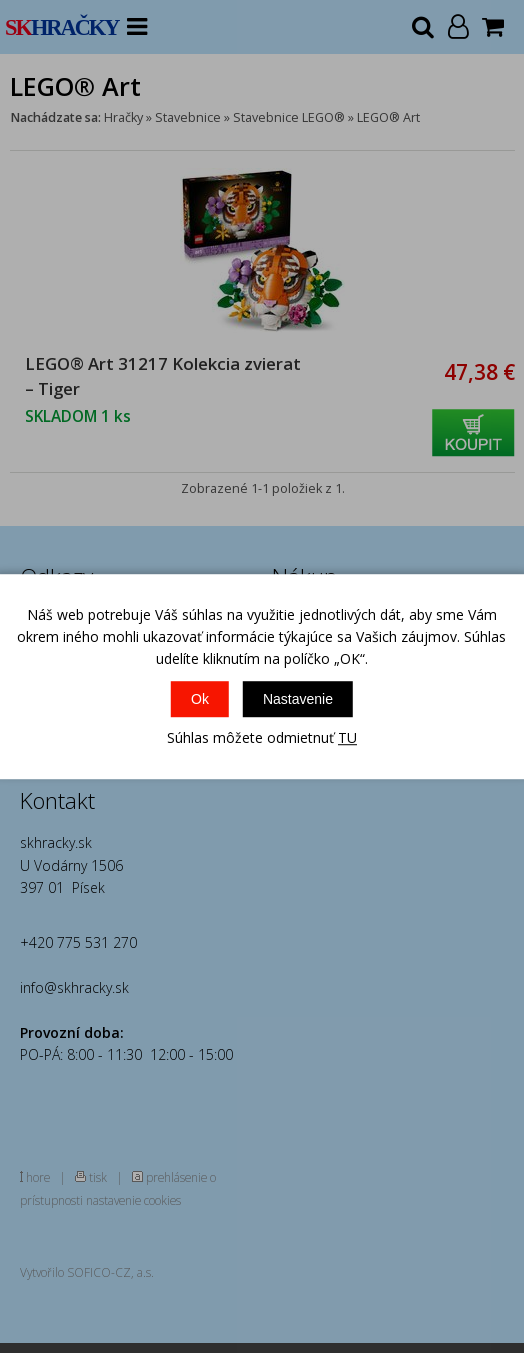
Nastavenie (298, 699)
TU (347, 737)
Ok (200, 699)
